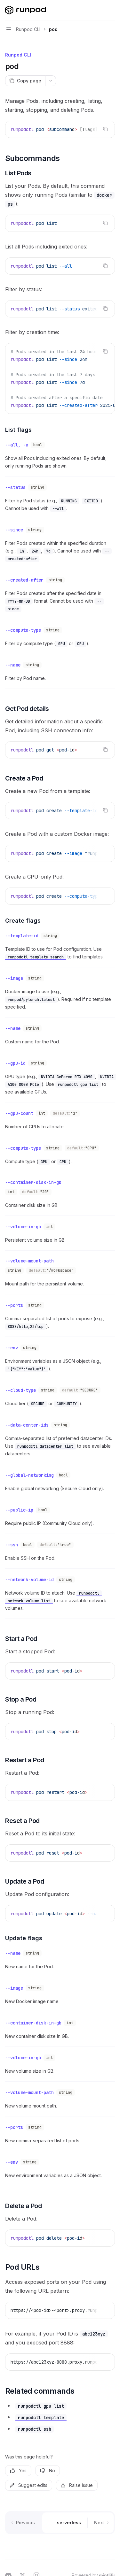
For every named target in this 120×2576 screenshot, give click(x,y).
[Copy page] (25, 80)
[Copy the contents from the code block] (105, 129)
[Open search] (99, 10)
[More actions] (111, 10)
